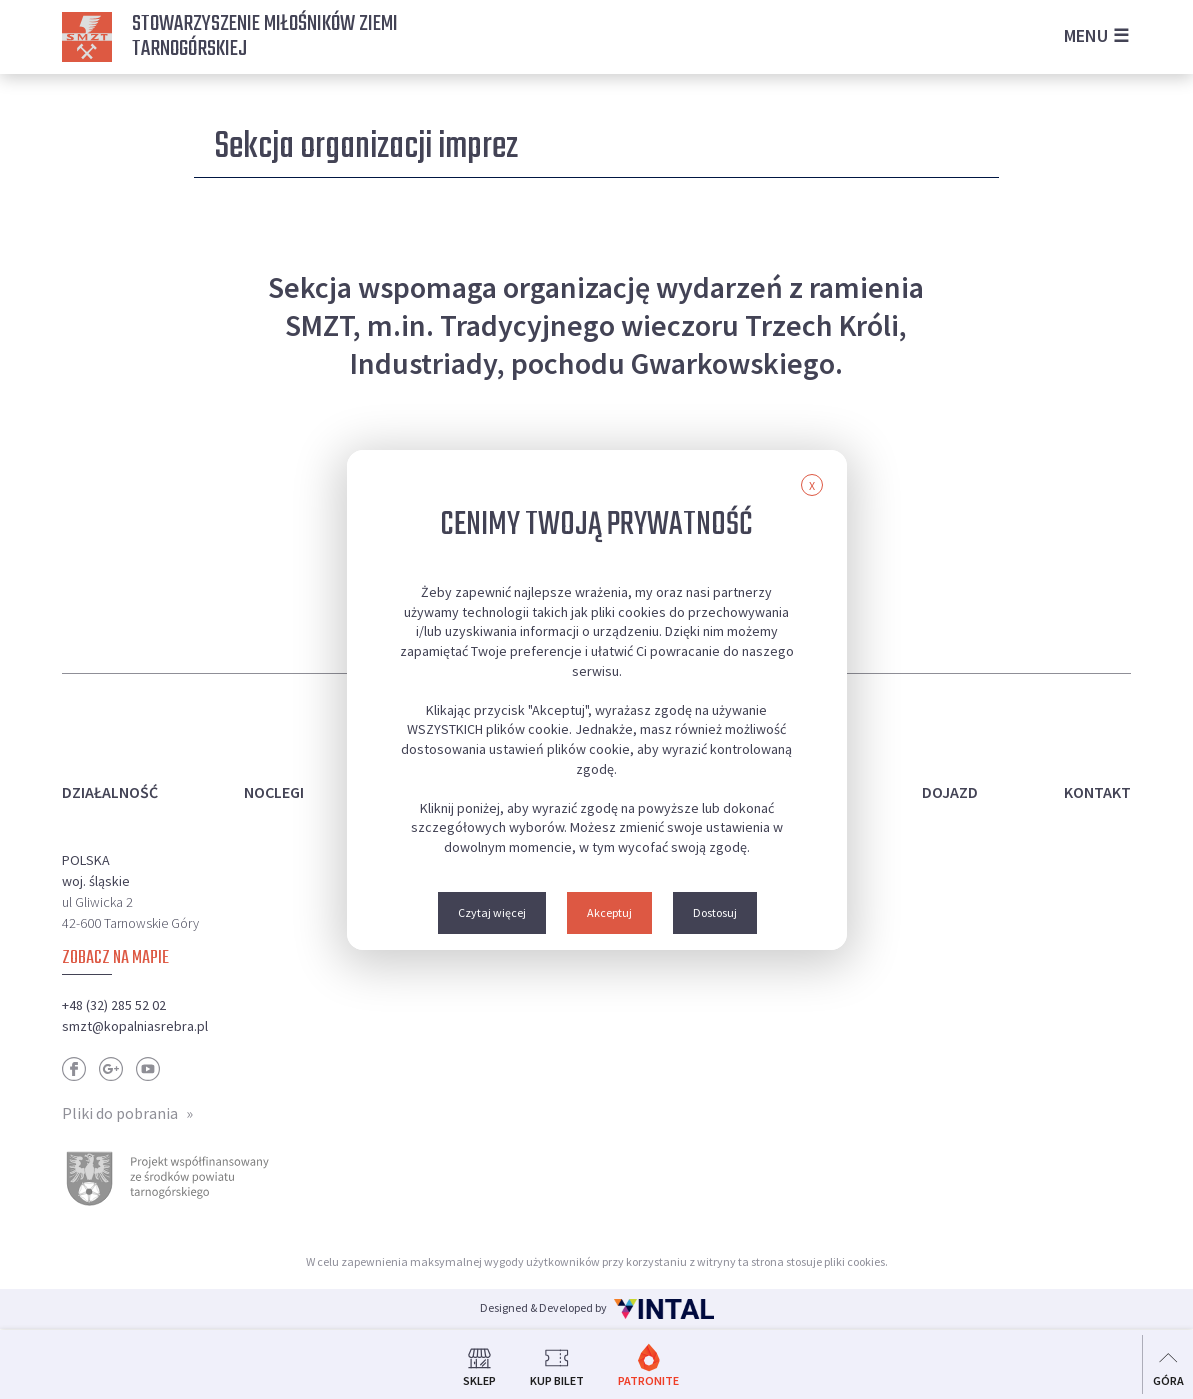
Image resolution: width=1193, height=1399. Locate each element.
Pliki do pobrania (120, 1113)
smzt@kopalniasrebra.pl (135, 1026)
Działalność (110, 792)
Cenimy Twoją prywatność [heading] (596, 525)
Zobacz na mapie (115, 958)
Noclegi (274, 792)
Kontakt (1097, 792)
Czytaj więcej (492, 912)
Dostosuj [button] (715, 912)
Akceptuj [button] (609, 912)
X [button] (812, 485)
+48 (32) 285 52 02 (114, 1005)
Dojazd (950, 792)
